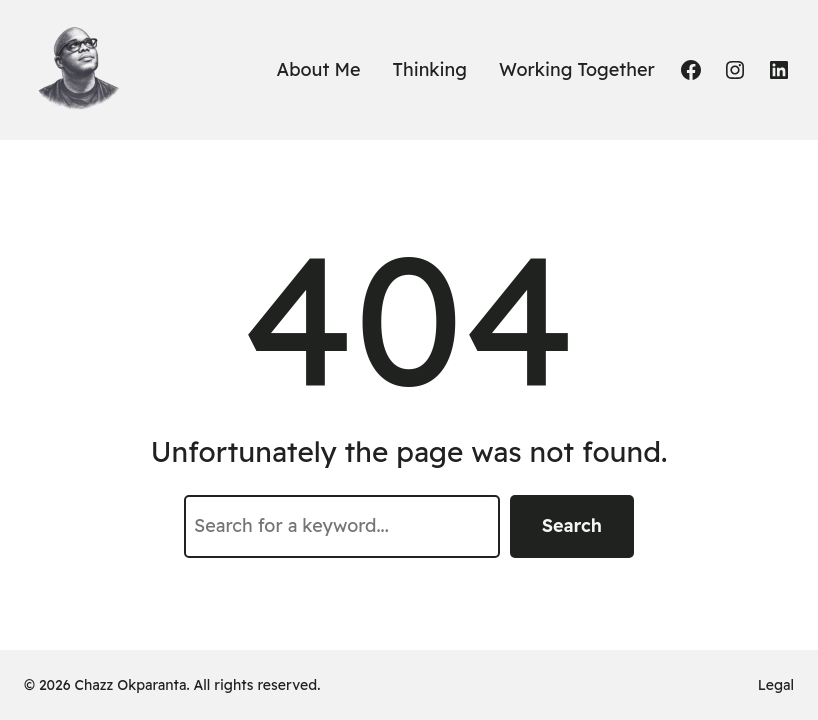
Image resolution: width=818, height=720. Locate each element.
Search (572, 525)
